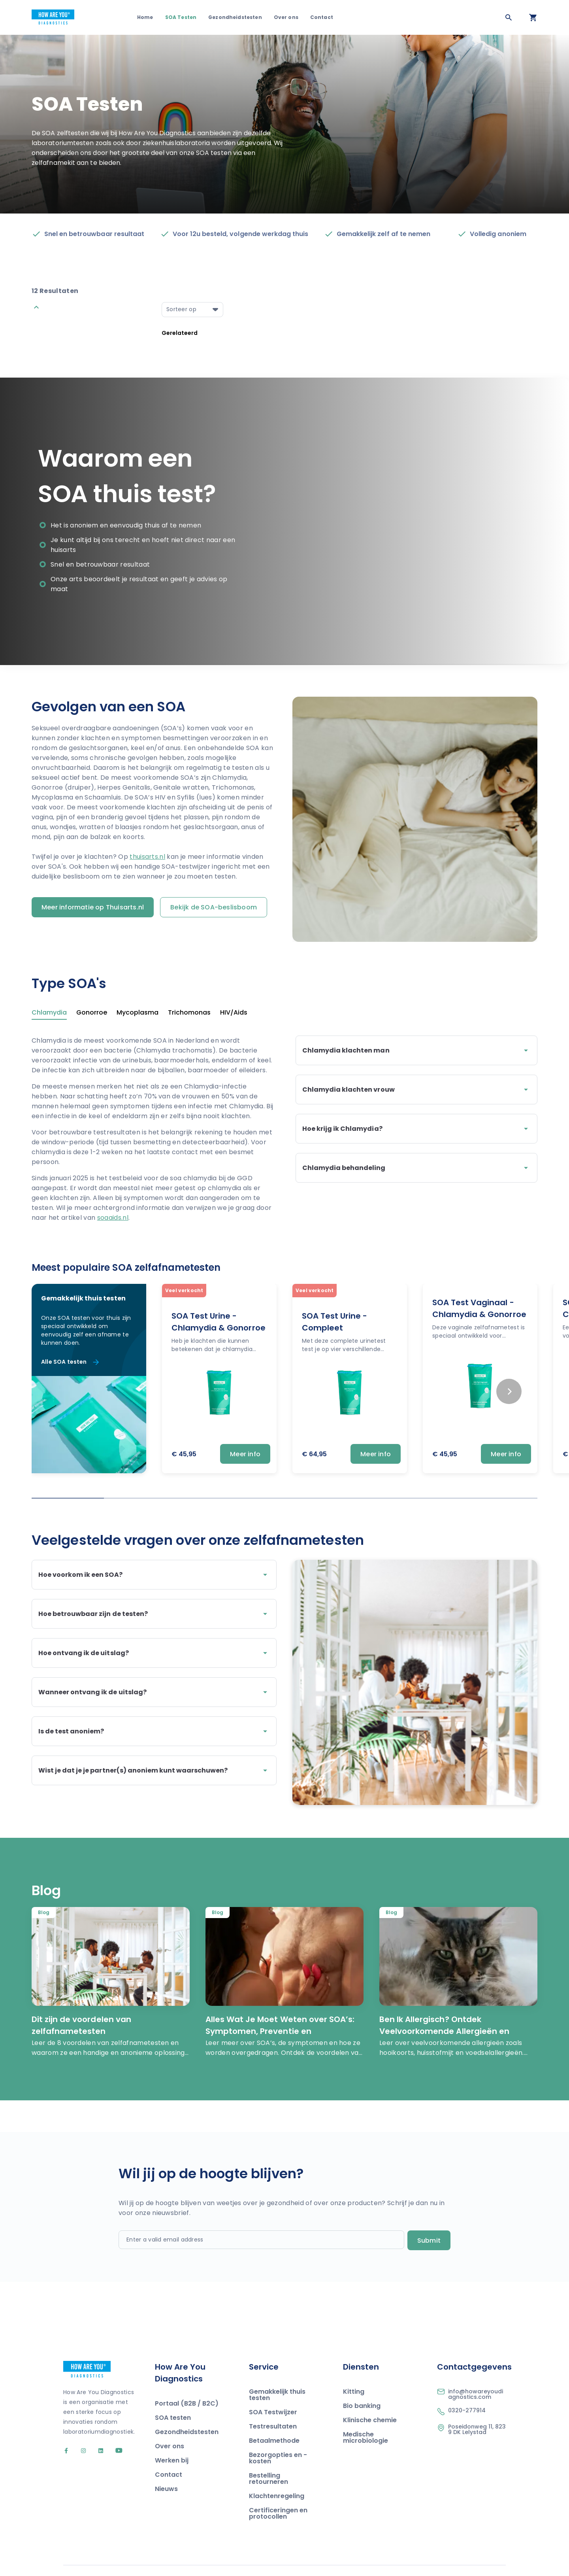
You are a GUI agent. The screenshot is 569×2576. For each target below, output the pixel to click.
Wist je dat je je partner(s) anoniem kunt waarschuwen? (154, 1770)
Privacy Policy (488, 2559)
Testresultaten (273, 2406)
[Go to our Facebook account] (67, 2431)
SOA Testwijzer (273, 2391)
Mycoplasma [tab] (137, 1013)
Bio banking (362, 2385)
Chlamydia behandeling (416, 1168)
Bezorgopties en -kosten (278, 2438)
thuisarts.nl (147, 856)
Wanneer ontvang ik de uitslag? (154, 1692)
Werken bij (171, 2440)
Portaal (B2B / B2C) (187, 2383)
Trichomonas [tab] (189, 1013)
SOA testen (173, 2397)
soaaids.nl (112, 1217)
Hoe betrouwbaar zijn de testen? (154, 1614)
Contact (321, 17)
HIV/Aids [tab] (233, 1013)
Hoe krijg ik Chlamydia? (416, 1129)
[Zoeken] (508, 17)
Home (145, 17)
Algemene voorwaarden (433, 2559)
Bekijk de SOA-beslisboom (213, 907)
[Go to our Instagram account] (80, 2431)
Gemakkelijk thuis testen (277, 2374)
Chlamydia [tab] (49, 1013)
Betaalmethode (274, 2420)
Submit (429, 2220)
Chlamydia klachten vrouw (416, 1089)
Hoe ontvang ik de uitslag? (154, 1653)
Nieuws (166, 2468)
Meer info (245, 1454)
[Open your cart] (533, 17)
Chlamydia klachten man (416, 1050)
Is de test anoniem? (154, 1731)
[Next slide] (509, 1391)
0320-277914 (467, 2390)
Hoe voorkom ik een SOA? (154, 1575)
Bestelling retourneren (268, 2458)
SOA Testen (181, 17)
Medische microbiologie (365, 2417)
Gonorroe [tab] (91, 1013)
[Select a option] (192, 309)
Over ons (286, 17)
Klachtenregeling (276, 2475)
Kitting (353, 2371)
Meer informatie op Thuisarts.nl (92, 907)
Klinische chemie (370, 2399)
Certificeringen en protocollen (278, 2493)
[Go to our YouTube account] (114, 2431)
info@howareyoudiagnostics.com (475, 2373)
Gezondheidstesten (235, 17)
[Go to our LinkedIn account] (97, 2431)
